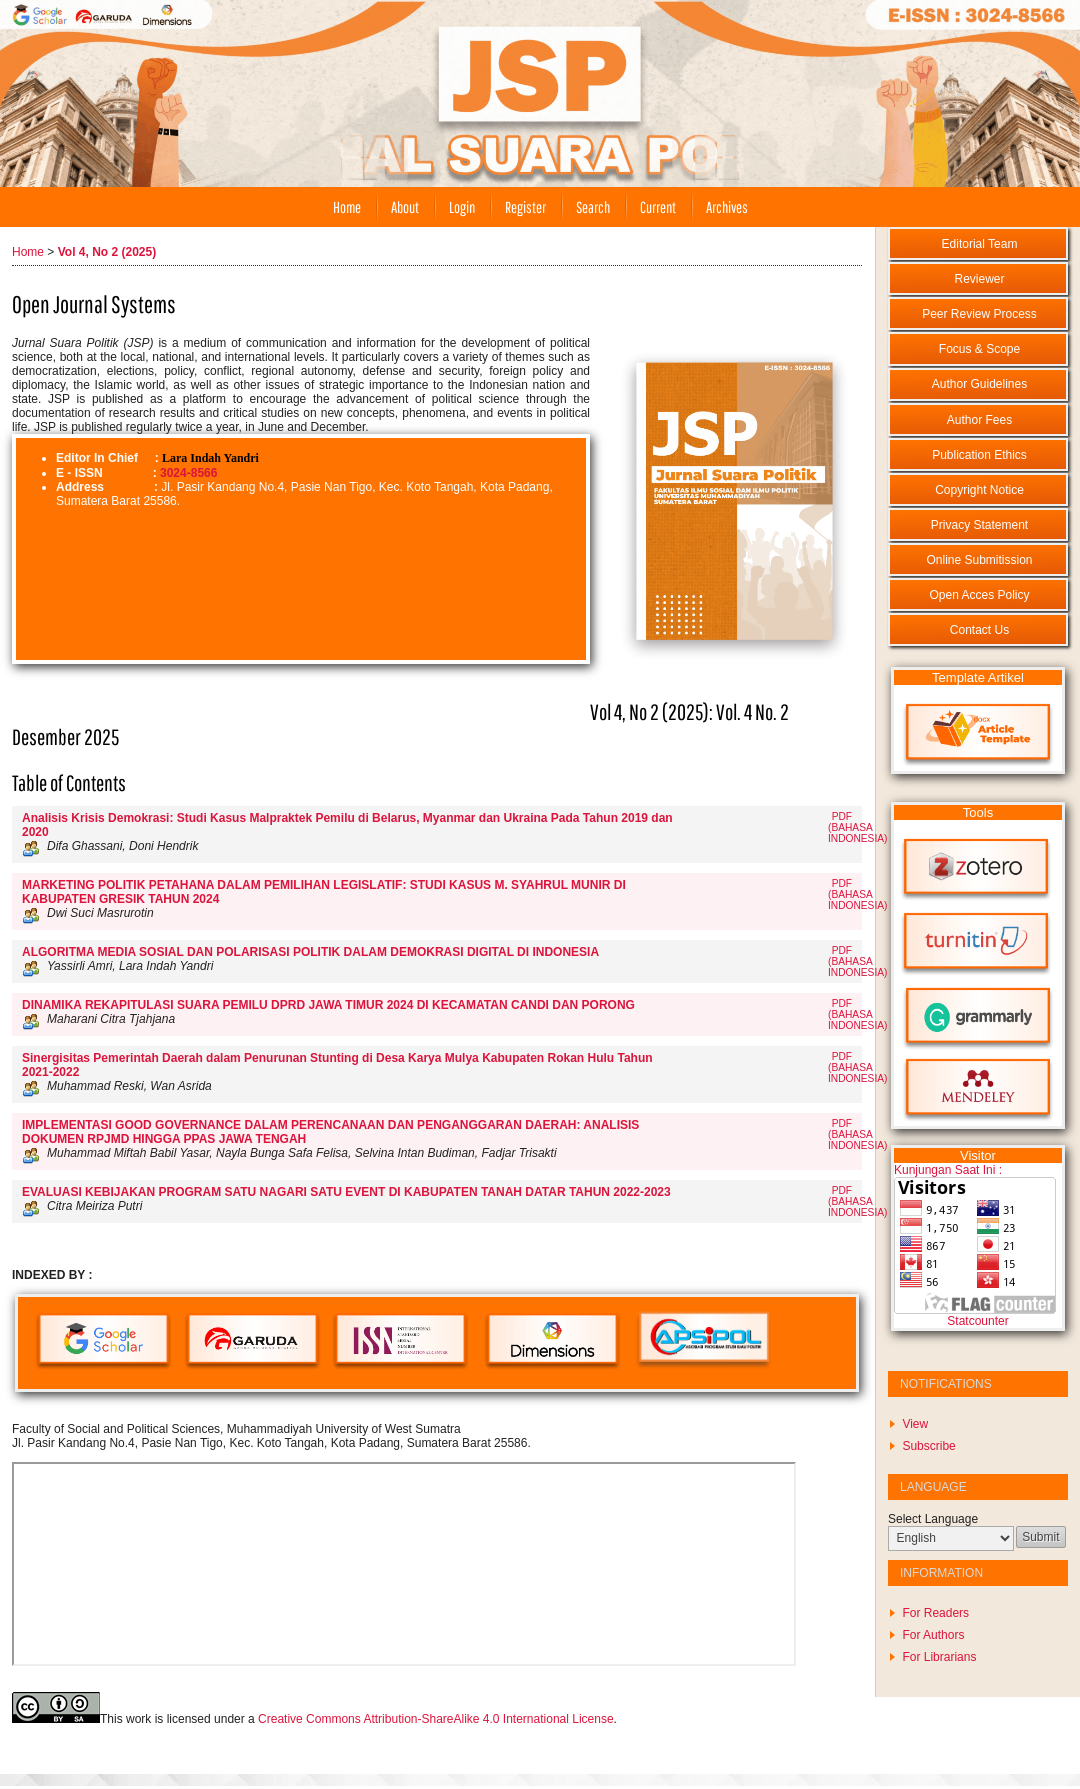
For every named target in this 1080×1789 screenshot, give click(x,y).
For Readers (935, 1613)
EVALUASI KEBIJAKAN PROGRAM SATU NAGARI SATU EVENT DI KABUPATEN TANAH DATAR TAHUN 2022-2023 (346, 1192)
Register (525, 207)
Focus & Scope (979, 349)
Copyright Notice (979, 490)
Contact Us (979, 630)
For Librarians (939, 1657)
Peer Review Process (979, 314)
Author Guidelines (979, 384)
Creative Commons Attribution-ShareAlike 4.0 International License (436, 1719)
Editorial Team (980, 244)
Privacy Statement (979, 525)
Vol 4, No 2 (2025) (107, 252)
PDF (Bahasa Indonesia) (857, 827)
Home (347, 207)
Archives (727, 207)
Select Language (933, 1519)
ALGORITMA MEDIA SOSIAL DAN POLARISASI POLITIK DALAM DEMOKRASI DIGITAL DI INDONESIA (310, 952)
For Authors (933, 1635)
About (405, 207)
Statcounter (977, 1321)
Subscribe (928, 1446)
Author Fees (979, 420)
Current (658, 207)
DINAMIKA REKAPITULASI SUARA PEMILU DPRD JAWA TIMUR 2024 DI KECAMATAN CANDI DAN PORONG (328, 1005)
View (915, 1424)
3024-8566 (188, 473)
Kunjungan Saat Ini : (948, 1170)
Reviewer (979, 279)
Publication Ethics (979, 455)
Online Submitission (979, 560)
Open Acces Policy (979, 595)
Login (462, 207)
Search (593, 207)
